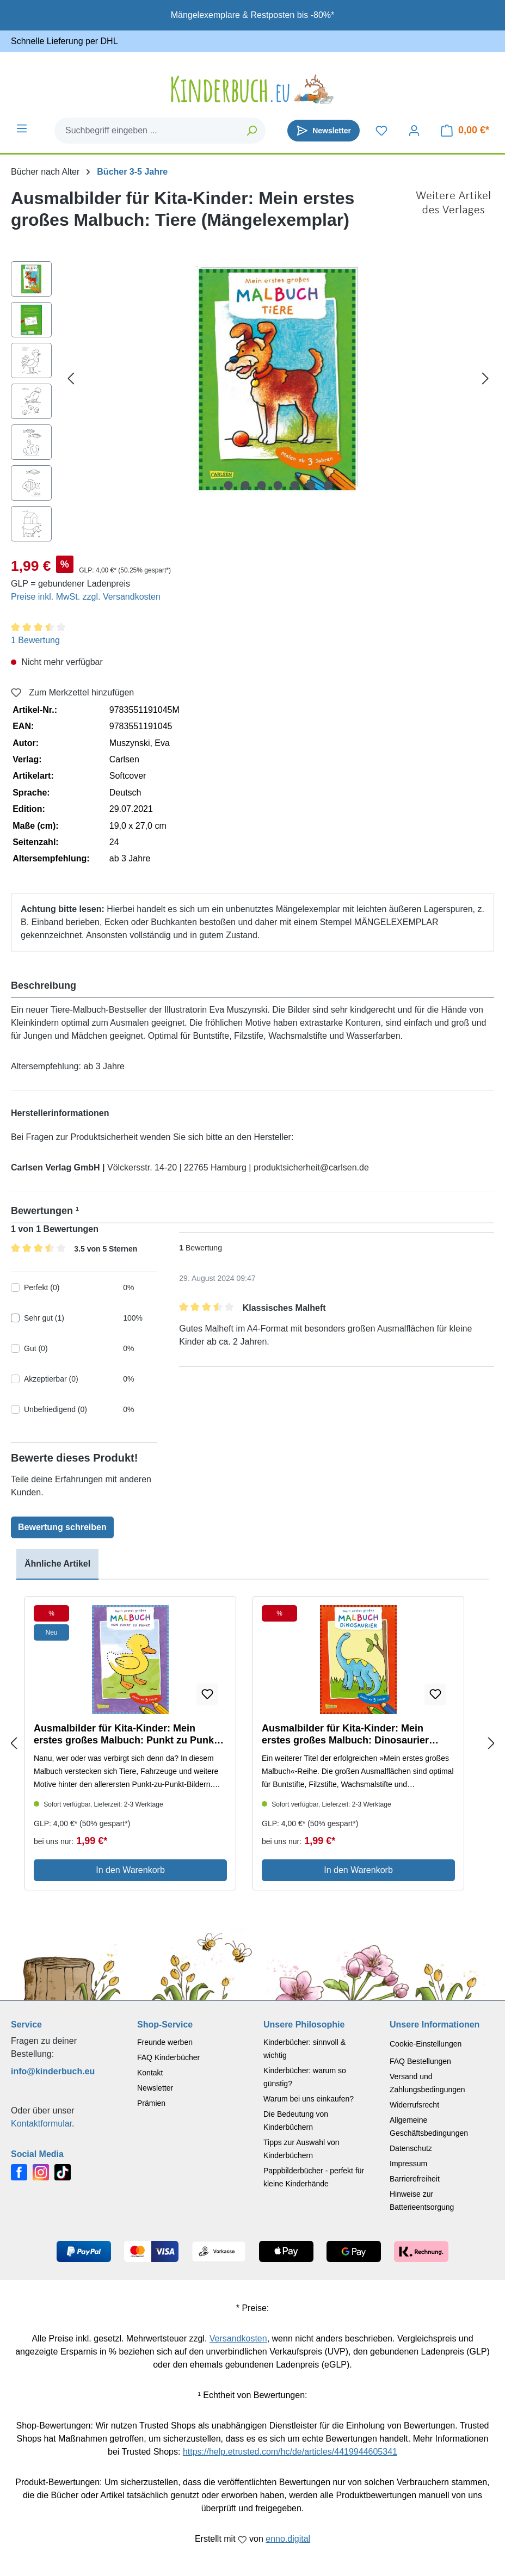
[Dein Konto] (414, 130)
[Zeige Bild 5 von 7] (295, 485)
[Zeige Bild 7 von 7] (327, 485)
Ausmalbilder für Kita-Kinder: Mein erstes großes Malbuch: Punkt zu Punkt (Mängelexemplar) (125, 1734)
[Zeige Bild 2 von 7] (245, 485)
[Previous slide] (13, 1743)
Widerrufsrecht (414, 2104)
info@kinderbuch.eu (53, 2071)
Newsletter (155, 2088)
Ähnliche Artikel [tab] (57, 1563)
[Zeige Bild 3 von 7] (261, 485)
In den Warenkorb (130, 1870)
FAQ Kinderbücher (168, 2057)
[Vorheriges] (71, 378)
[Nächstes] (485, 378)
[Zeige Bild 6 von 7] (311, 485)
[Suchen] (252, 131)
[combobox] (146, 131)
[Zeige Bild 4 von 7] (278, 485)
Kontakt (150, 2072)
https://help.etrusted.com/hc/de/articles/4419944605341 (290, 2451)
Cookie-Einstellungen (425, 2043)
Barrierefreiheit (415, 2178)
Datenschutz (411, 2148)
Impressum (408, 2163)
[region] (252, 404)
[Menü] (22, 128)
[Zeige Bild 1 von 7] (228, 485)
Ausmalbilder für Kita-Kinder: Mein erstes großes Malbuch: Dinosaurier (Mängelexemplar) (345, 1734)
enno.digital (288, 2538)
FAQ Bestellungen (420, 2061)
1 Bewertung (35, 640)
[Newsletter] (323, 130)
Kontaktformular (41, 2123)
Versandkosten (238, 2338)
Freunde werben (165, 2042)
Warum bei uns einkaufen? (308, 2098)
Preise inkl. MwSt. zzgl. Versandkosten (86, 596)
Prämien (151, 2103)
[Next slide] (491, 1743)
